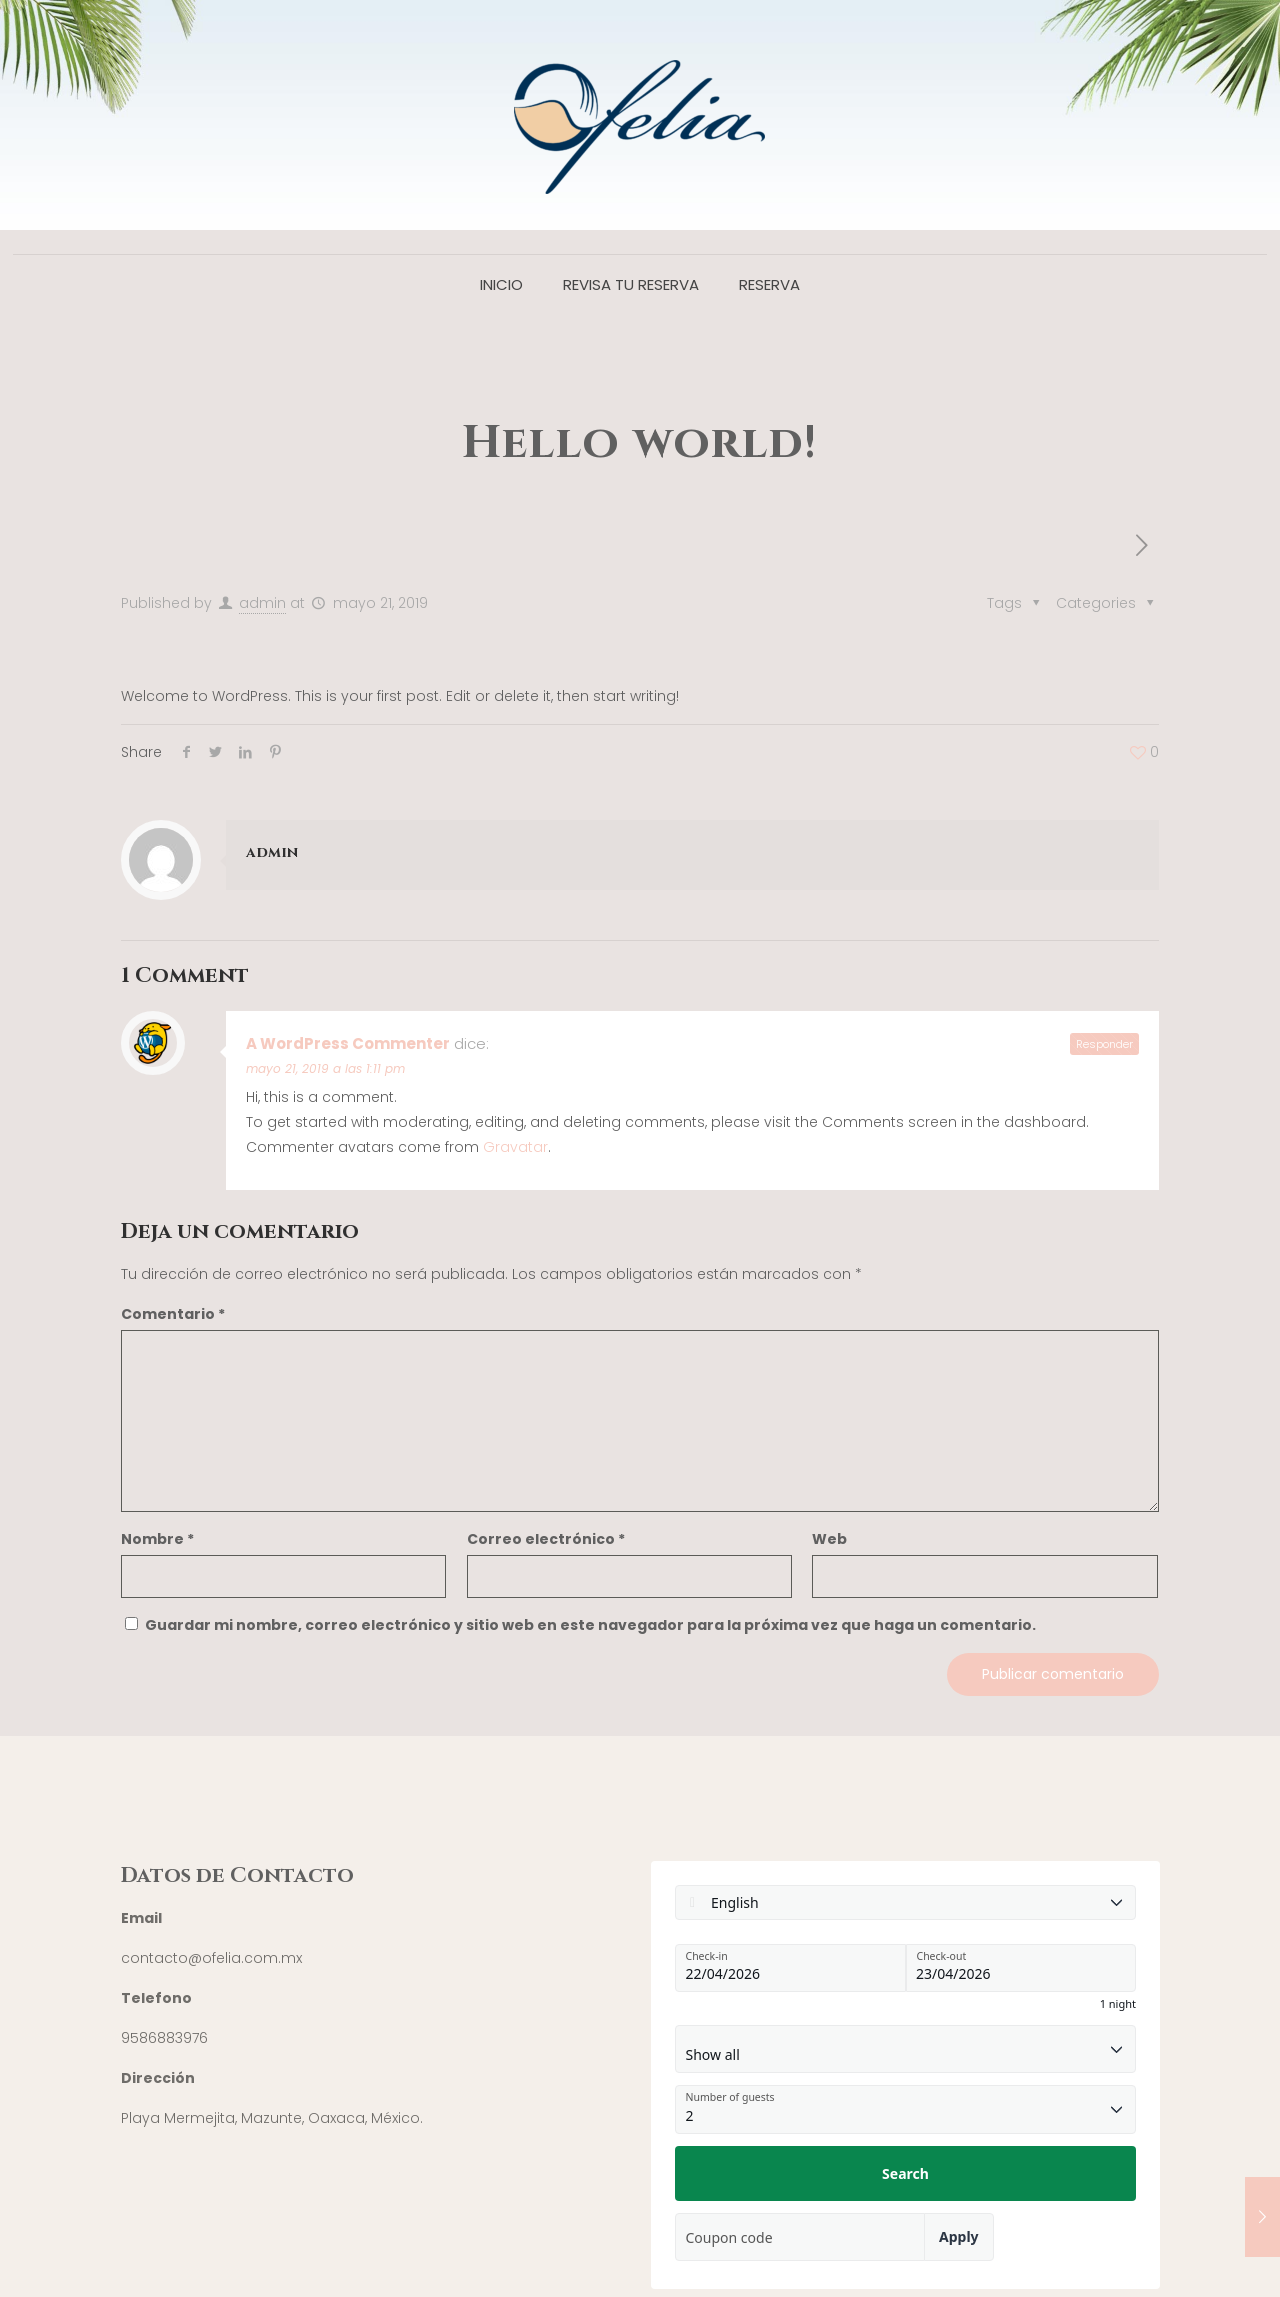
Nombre (157, 1539)
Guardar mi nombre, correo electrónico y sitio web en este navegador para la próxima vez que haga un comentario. (590, 1625)
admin (262, 603)
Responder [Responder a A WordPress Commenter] (1104, 1044)
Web (829, 1539)
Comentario (173, 1314)
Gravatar (515, 1147)
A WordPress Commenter (348, 1043)
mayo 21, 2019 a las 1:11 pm (325, 1068)
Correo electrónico (546, 1539)
